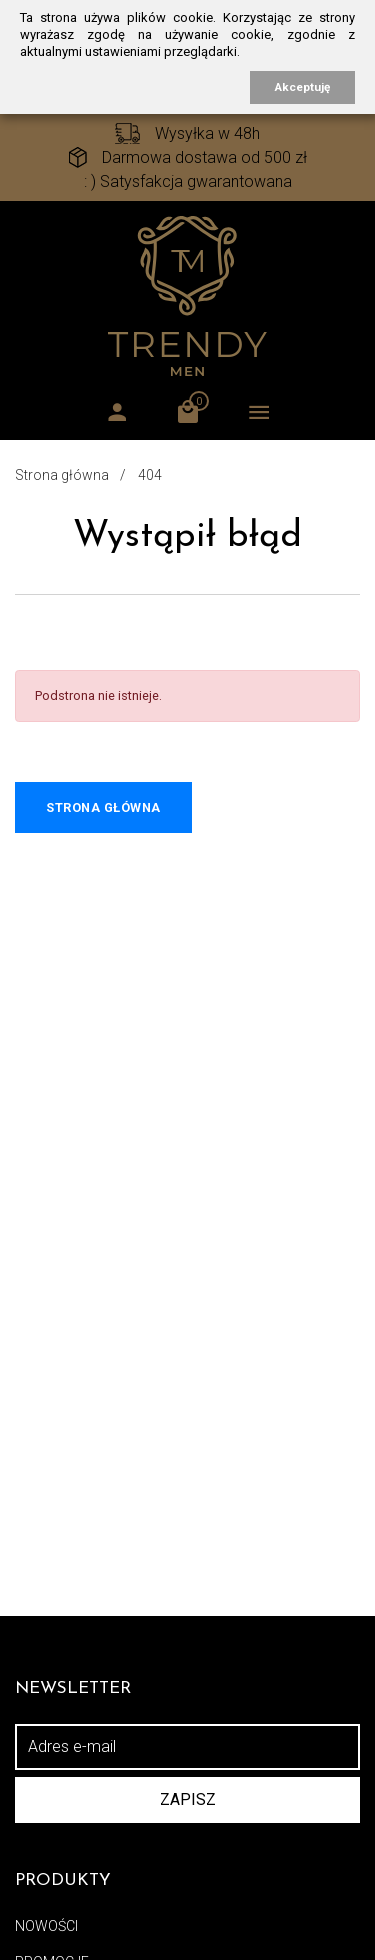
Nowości (46, 1926)
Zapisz (188, 1799)
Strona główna (62, 475)
